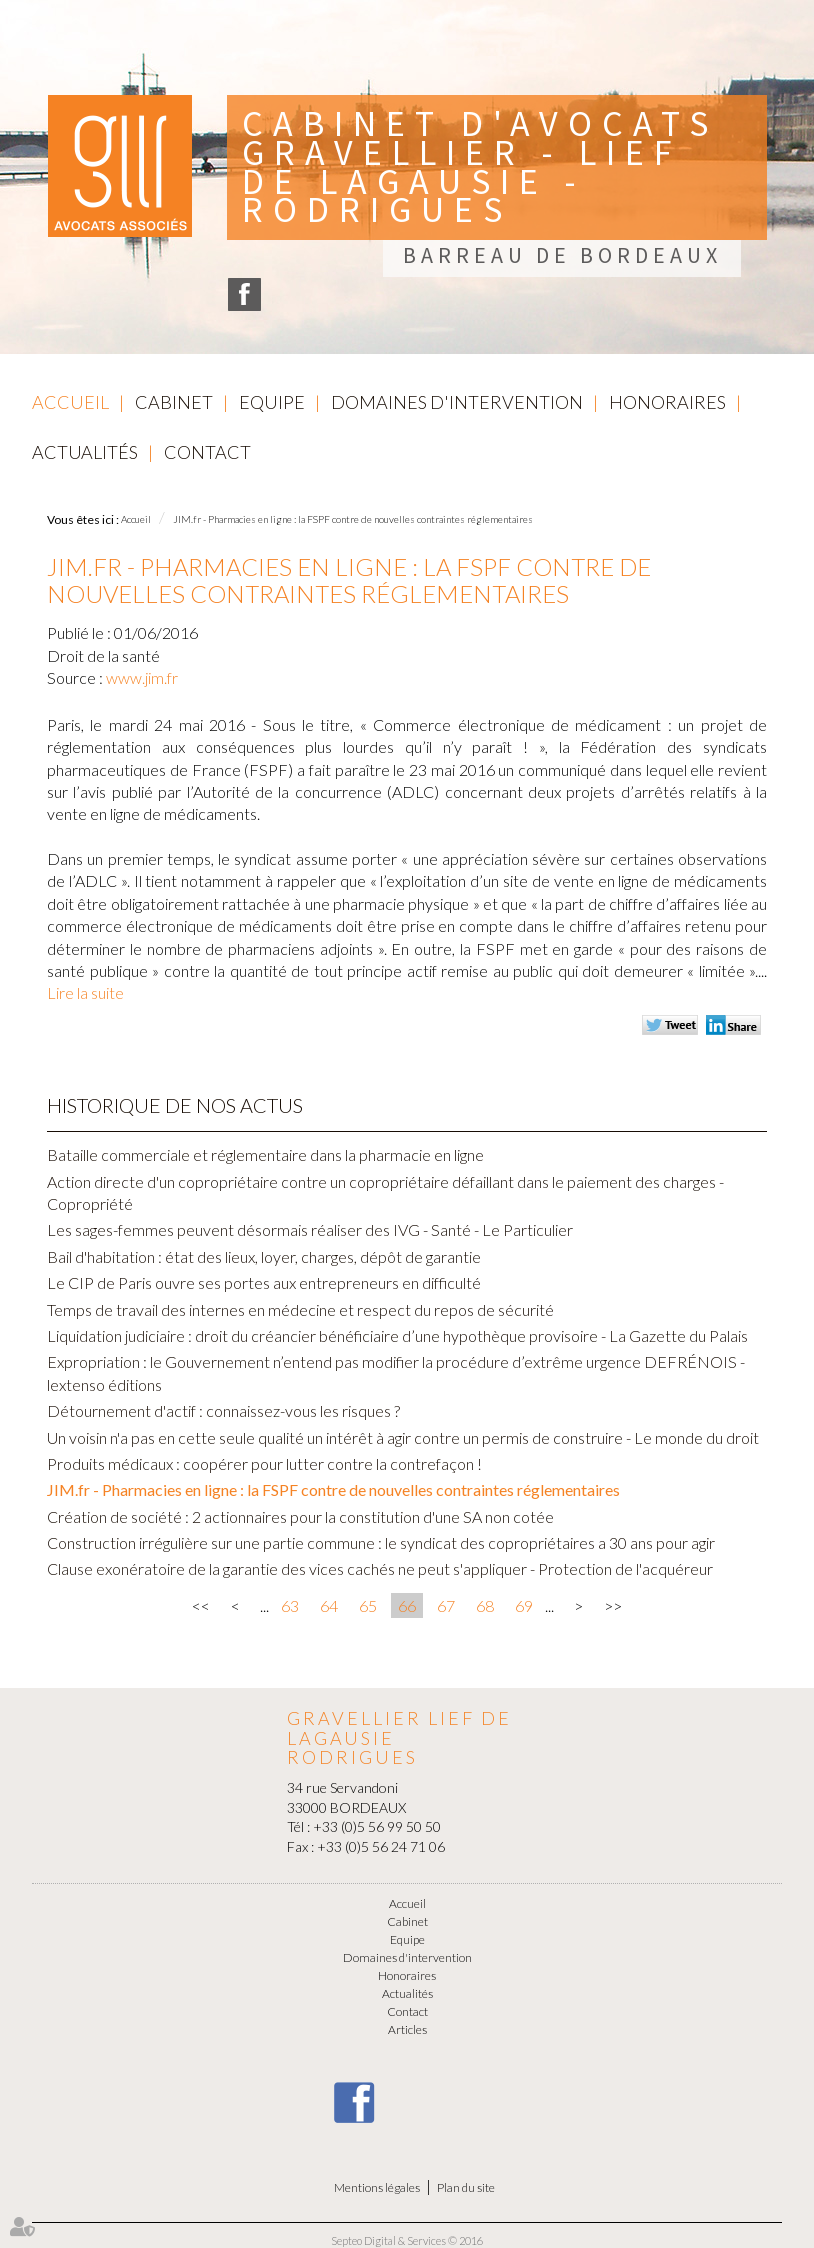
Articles (407, 2029)
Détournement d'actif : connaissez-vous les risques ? (223, 1410)
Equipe (272, 402)
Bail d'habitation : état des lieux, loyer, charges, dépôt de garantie (264, 1256)
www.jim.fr (142, 677)
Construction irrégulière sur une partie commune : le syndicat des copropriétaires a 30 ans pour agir (381, 1542)
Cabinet (174, 402)
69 (524, 1605)
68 (485, 1605)
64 (329, 1605)
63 (290, 1605)
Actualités (85, 452)
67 (446, 1605)
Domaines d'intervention (457, 402)
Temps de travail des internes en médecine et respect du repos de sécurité (300, 1309)
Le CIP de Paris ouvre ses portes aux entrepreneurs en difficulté (264, 1282)
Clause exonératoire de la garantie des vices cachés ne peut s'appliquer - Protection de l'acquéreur (380, 1568)
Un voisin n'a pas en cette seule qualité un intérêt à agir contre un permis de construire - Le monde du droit (403, 1437)
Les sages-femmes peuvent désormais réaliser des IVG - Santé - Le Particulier (310, 1229)
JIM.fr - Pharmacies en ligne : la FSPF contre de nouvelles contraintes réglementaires (353, 519)
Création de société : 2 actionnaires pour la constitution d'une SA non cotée (300, 1516)
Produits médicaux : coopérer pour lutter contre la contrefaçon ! (264, 1463)
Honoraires (667, 402)
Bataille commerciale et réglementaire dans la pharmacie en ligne (265, 1154)
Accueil (70, 402)
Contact (207, 452)
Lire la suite (85, 992)
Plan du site (466, 2187)
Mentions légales (377, 2187)
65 (368, 1605)
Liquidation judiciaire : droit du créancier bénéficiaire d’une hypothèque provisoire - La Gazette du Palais (397, 1335)
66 (407, 1605)
